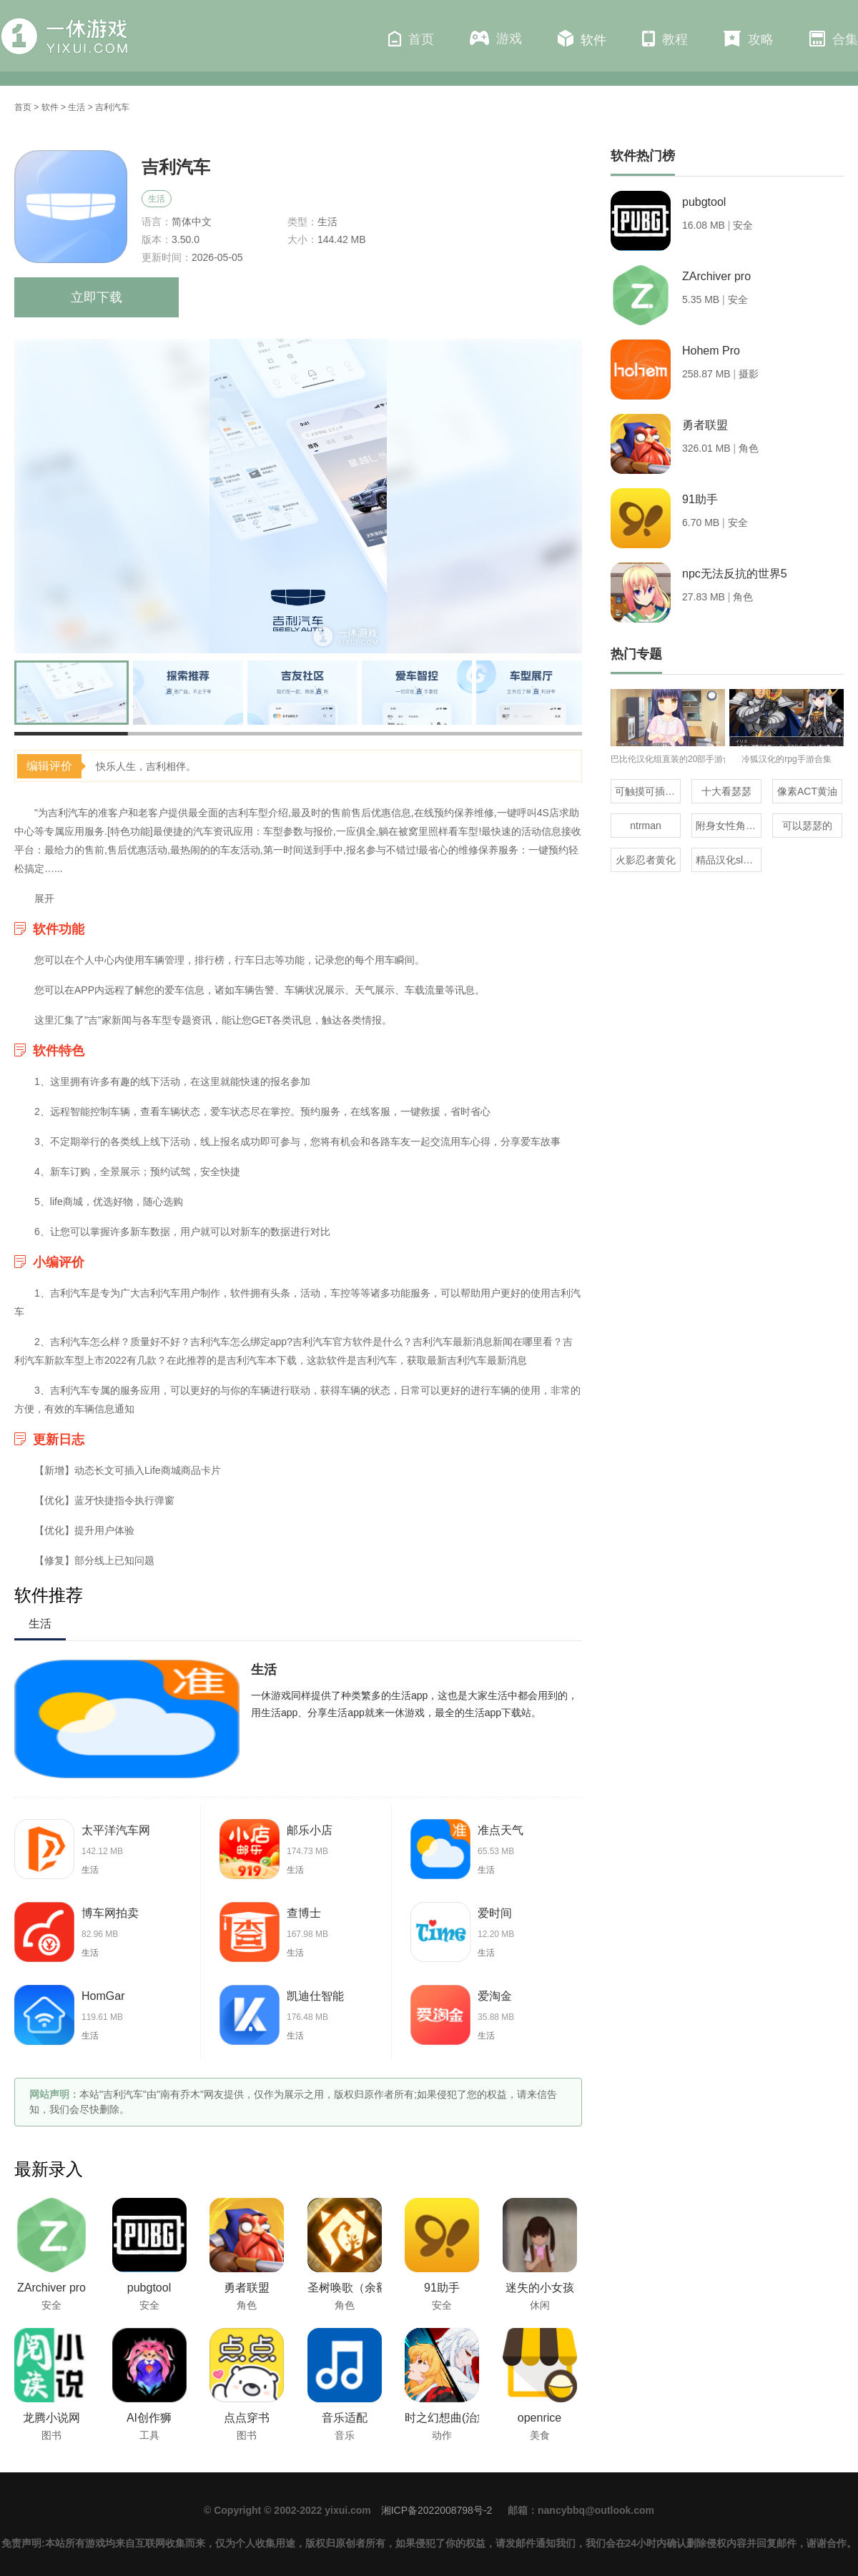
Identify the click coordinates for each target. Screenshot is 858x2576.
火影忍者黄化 (646, 860)
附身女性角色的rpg (728, 825)
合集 (833, 38)
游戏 (496, 38)
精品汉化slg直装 (728, 860)
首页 (411, 38)
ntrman (645, 825)
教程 (665, 38)
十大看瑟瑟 (726, 791)
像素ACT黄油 (807, 791)
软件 (582, 38)
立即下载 (96, 297)
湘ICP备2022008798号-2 (437, 2510)
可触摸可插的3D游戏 (648, 791)
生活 (76, 107)
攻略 (749, 38)
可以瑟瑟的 (807, 825)
